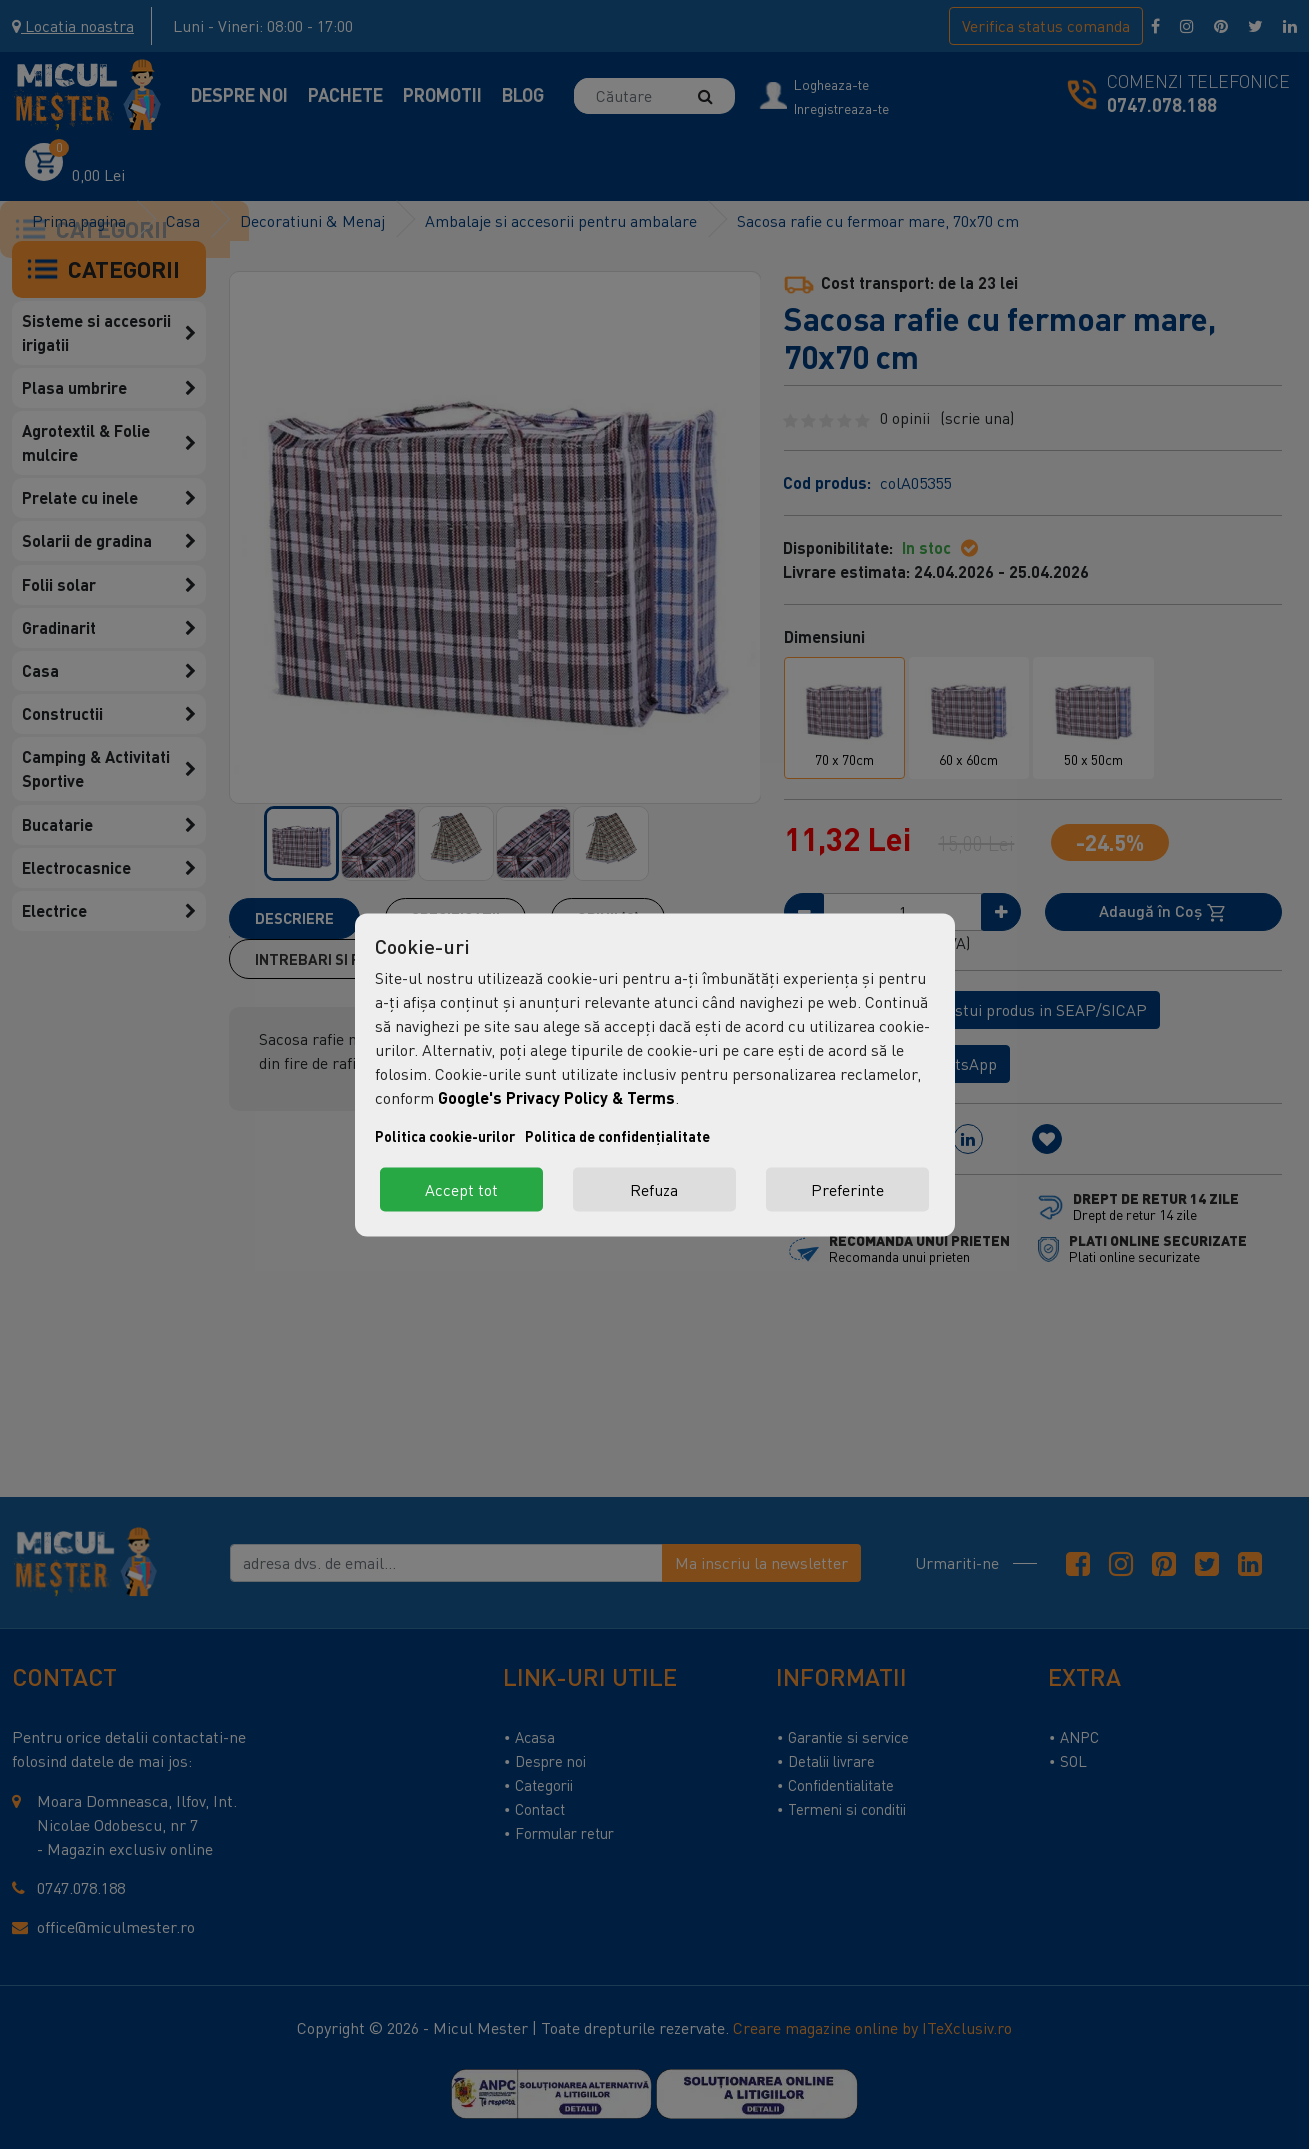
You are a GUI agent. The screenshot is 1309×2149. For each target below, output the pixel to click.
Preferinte (847, 1189)
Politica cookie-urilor (445, 1135)
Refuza (654, 1189)
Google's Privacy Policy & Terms (556, 1096)
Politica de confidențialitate (617, 1135)
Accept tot (461, 1189)
